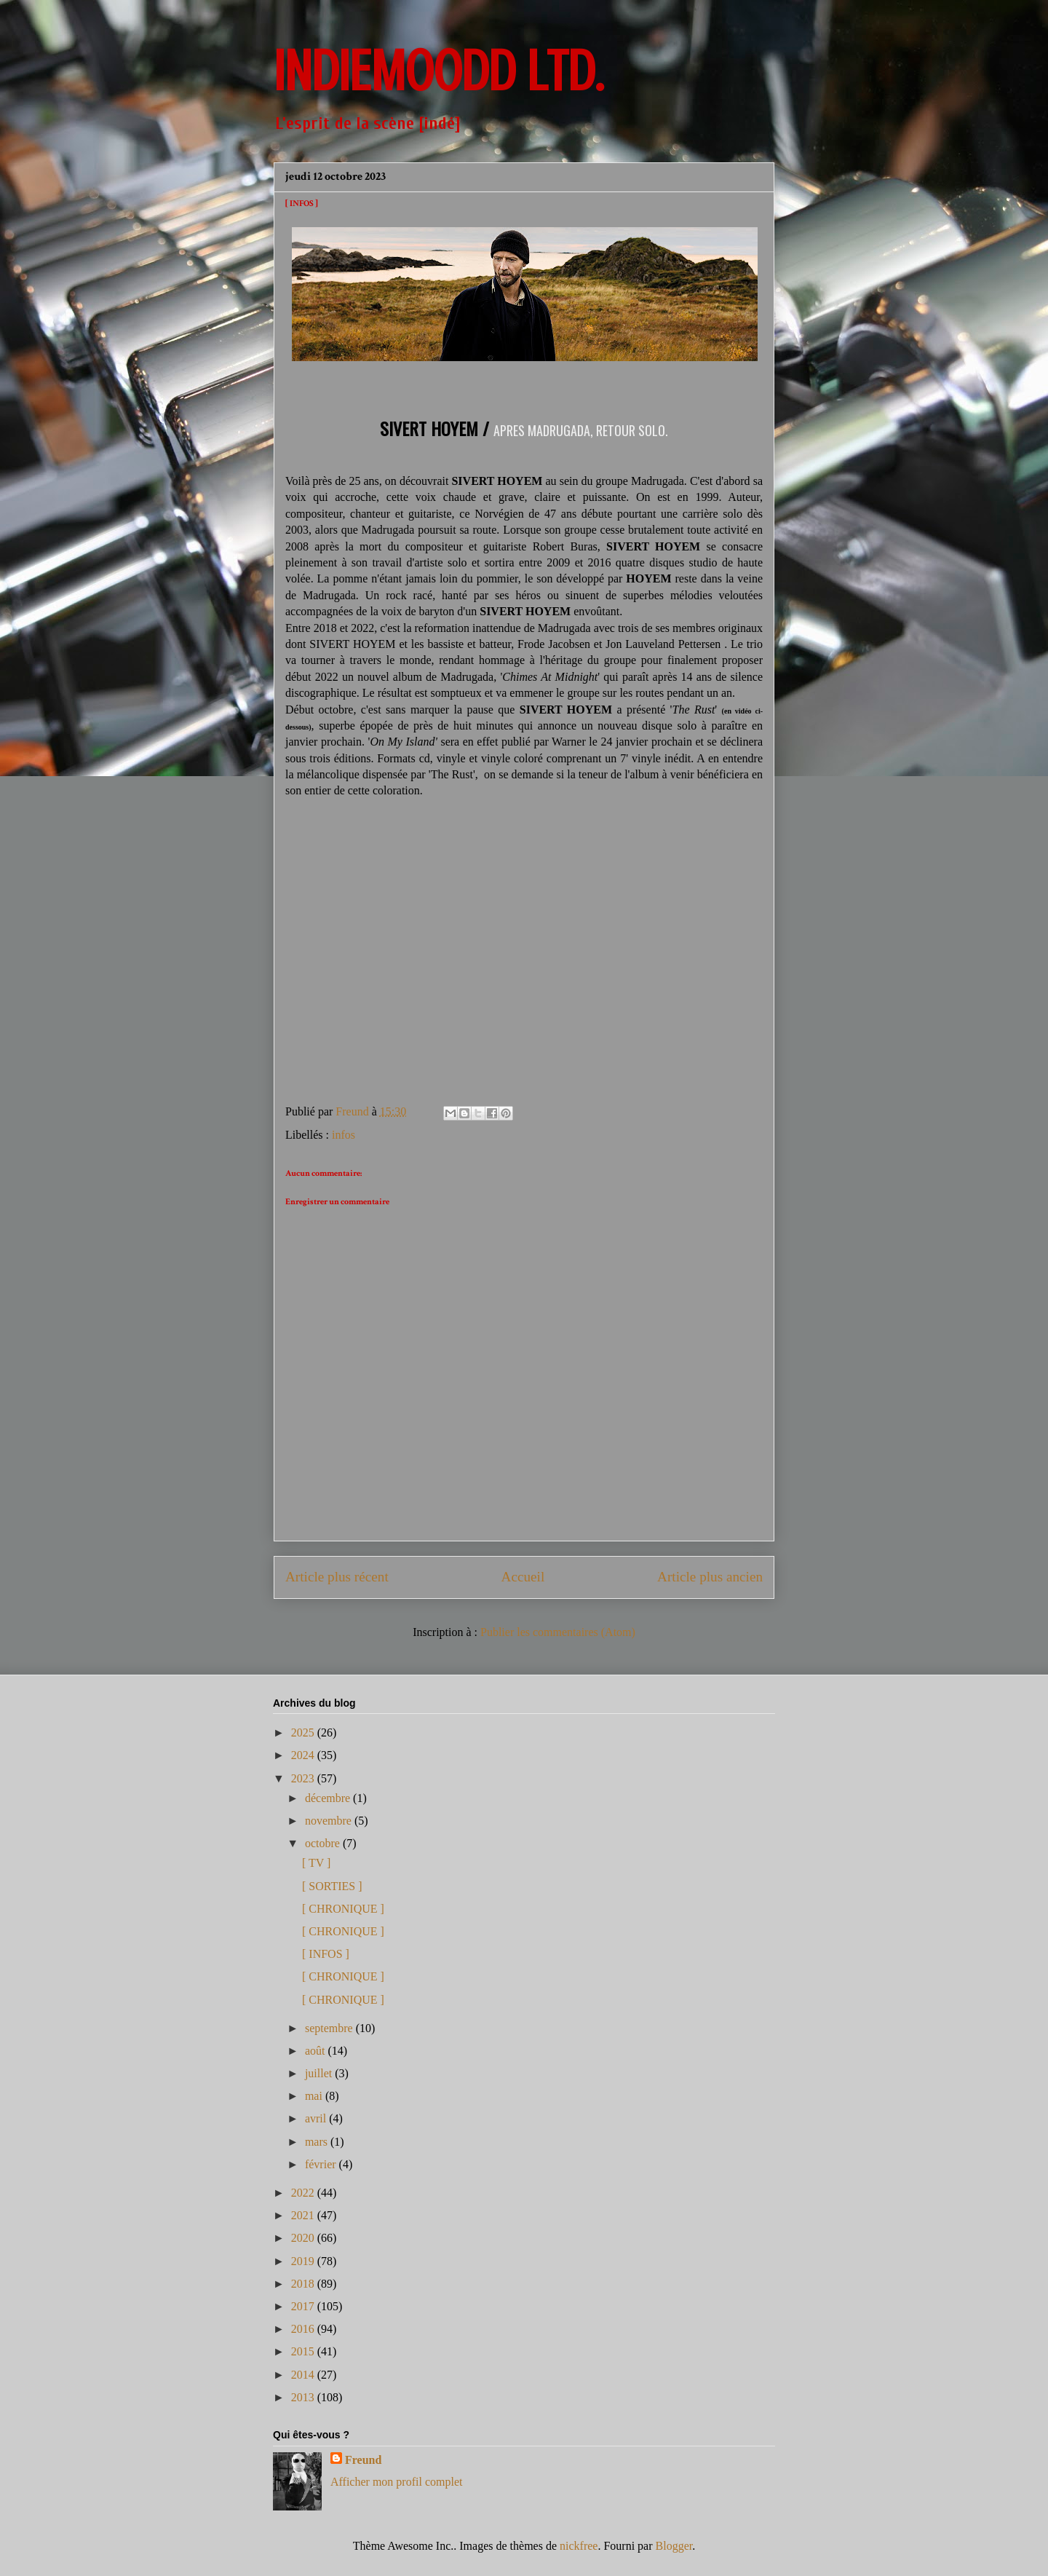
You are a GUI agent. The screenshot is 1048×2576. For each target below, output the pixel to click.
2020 (304, 2238)
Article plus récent (337, 1576)
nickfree (579, 2546)
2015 (304, 2351)
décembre (329, 1798)
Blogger (674, 2546)
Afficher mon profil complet (396, 2482)
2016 (304, 2329)
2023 (304, 1778)
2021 (304, 2215)
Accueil (523, 1576)
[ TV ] (316, 1863)
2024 (304, 1755)
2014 (304, 2374)
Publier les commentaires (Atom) (557, 1632)
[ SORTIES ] (332, 1886)
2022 (304, 2192)
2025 (304, 1732)
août (316, 2050)
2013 (304, 2397)
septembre (330, 2028)
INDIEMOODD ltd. (438, 71)
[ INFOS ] (325, 1954)
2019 (304, 2261)
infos (343, 1135)
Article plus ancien (710, 1576)
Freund (363, 2460)
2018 (304, 2283)
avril (317, 2118)
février (322, 2164)
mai (315, 2096)
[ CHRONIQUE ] (343, 1909)
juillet (320, 2073)
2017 (304, 2306)
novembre (329, 1820)
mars (317, 2142)
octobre (324, 1843)
